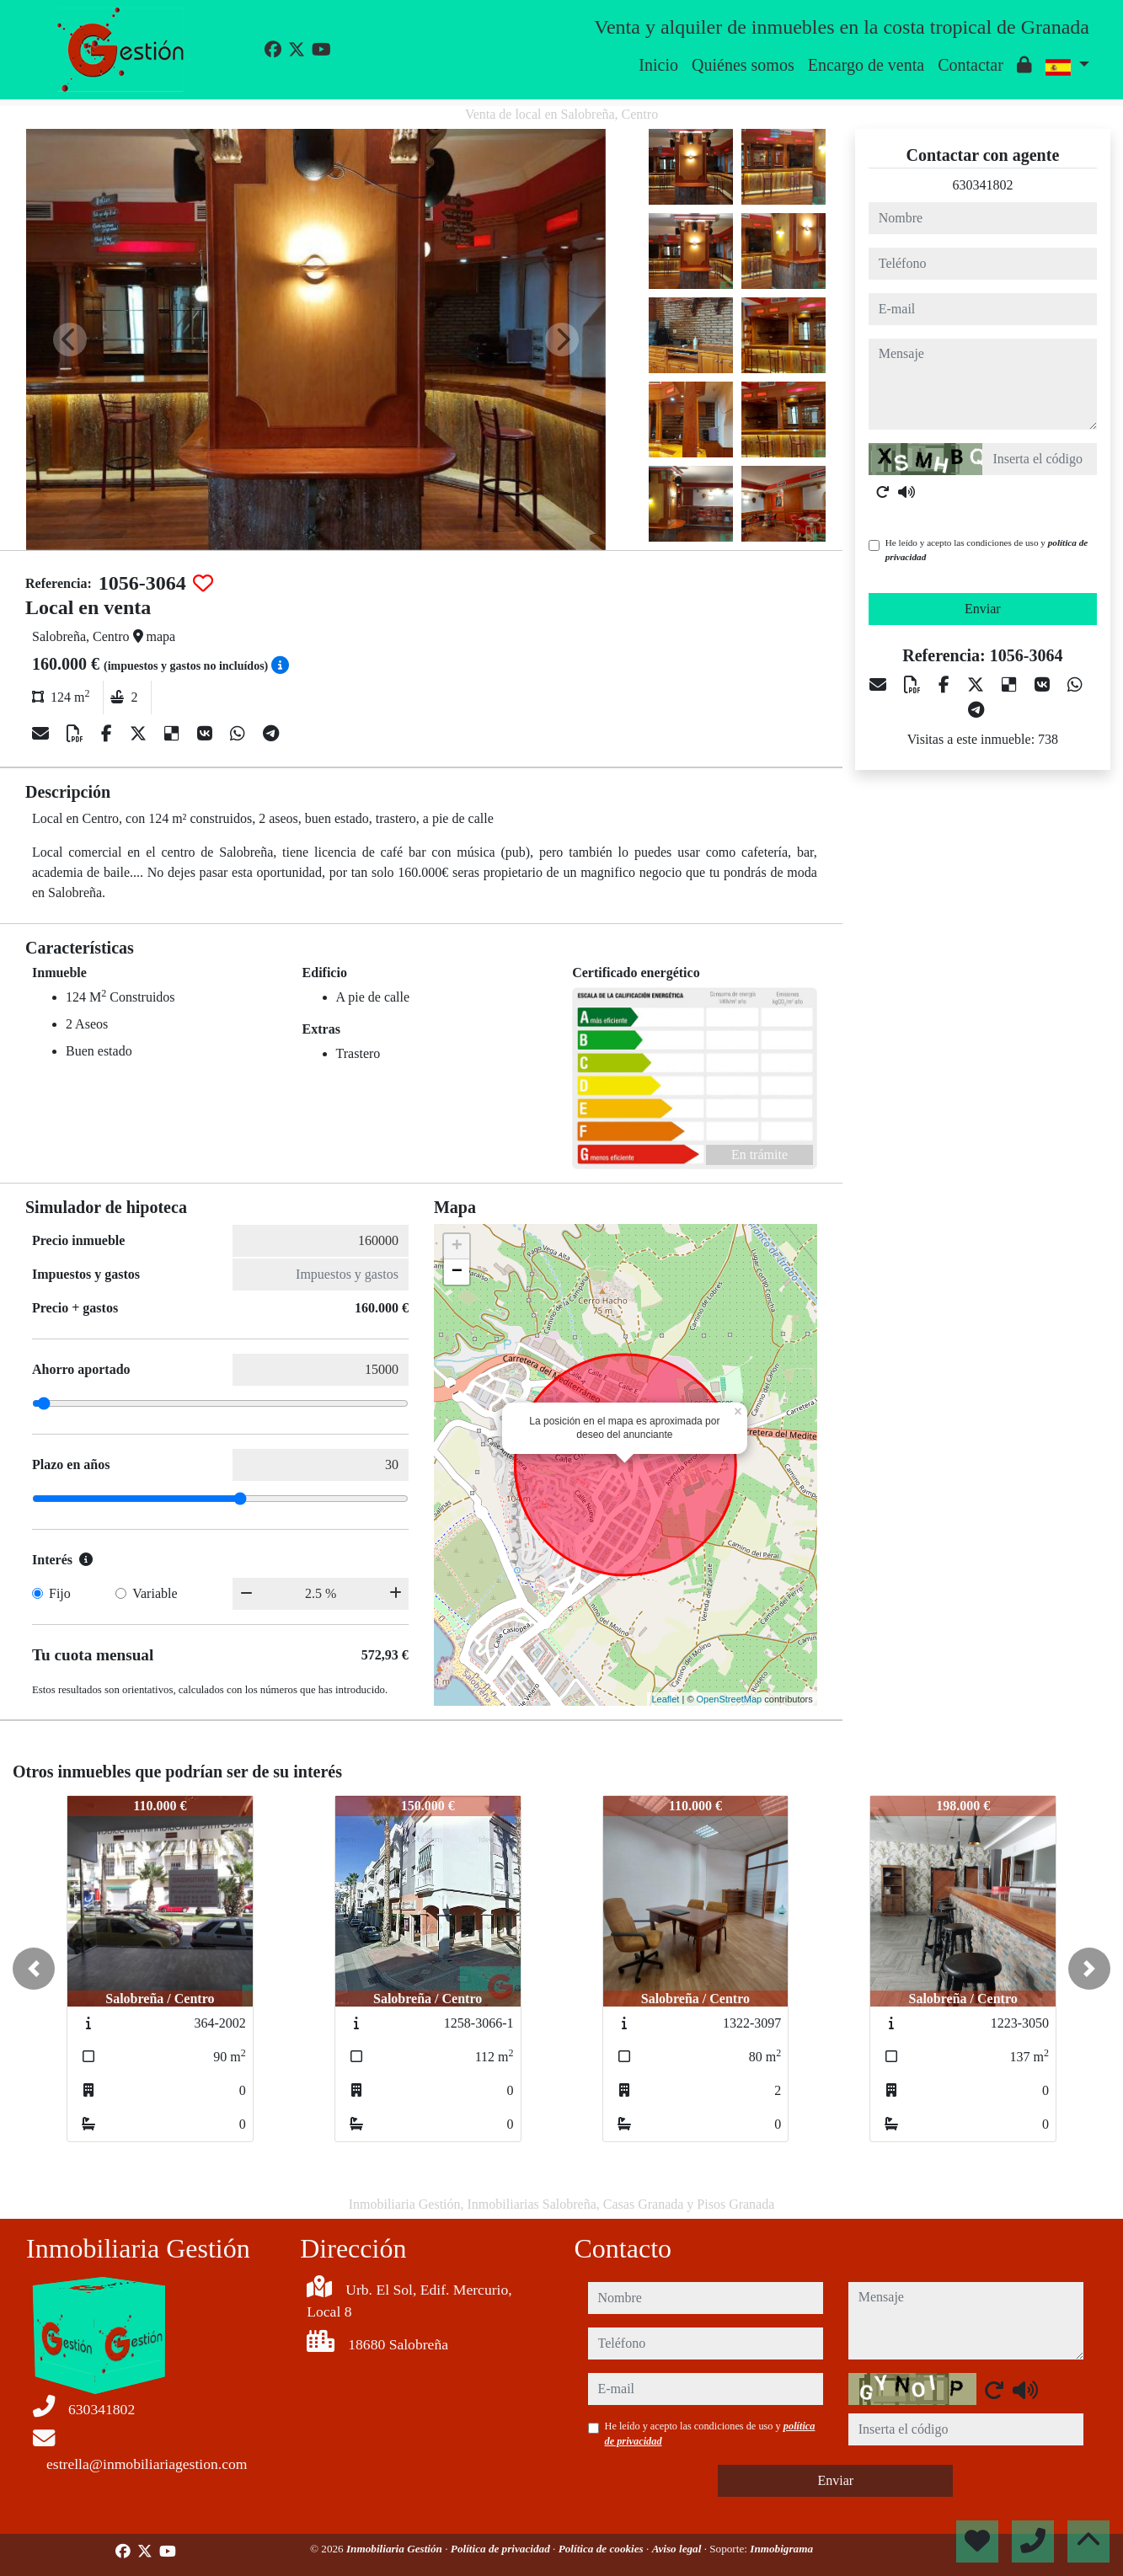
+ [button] (457, 1246)
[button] (34, 1969)
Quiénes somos (743, 65)
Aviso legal (678, 2548)
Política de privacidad (502, 2548)
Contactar (970, 65)
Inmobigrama (781, 2548)
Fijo (60, 1593)
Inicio (658, 65)
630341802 (982, 185)
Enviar (983, 608)
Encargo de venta (866, 65)
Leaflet (665, 1699)
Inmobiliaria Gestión (395, 2548)
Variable (154, 1593)
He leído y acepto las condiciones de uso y (986, 549)
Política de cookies (602, 2548)
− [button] (457, 1272)
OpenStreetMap (729, 1699)
